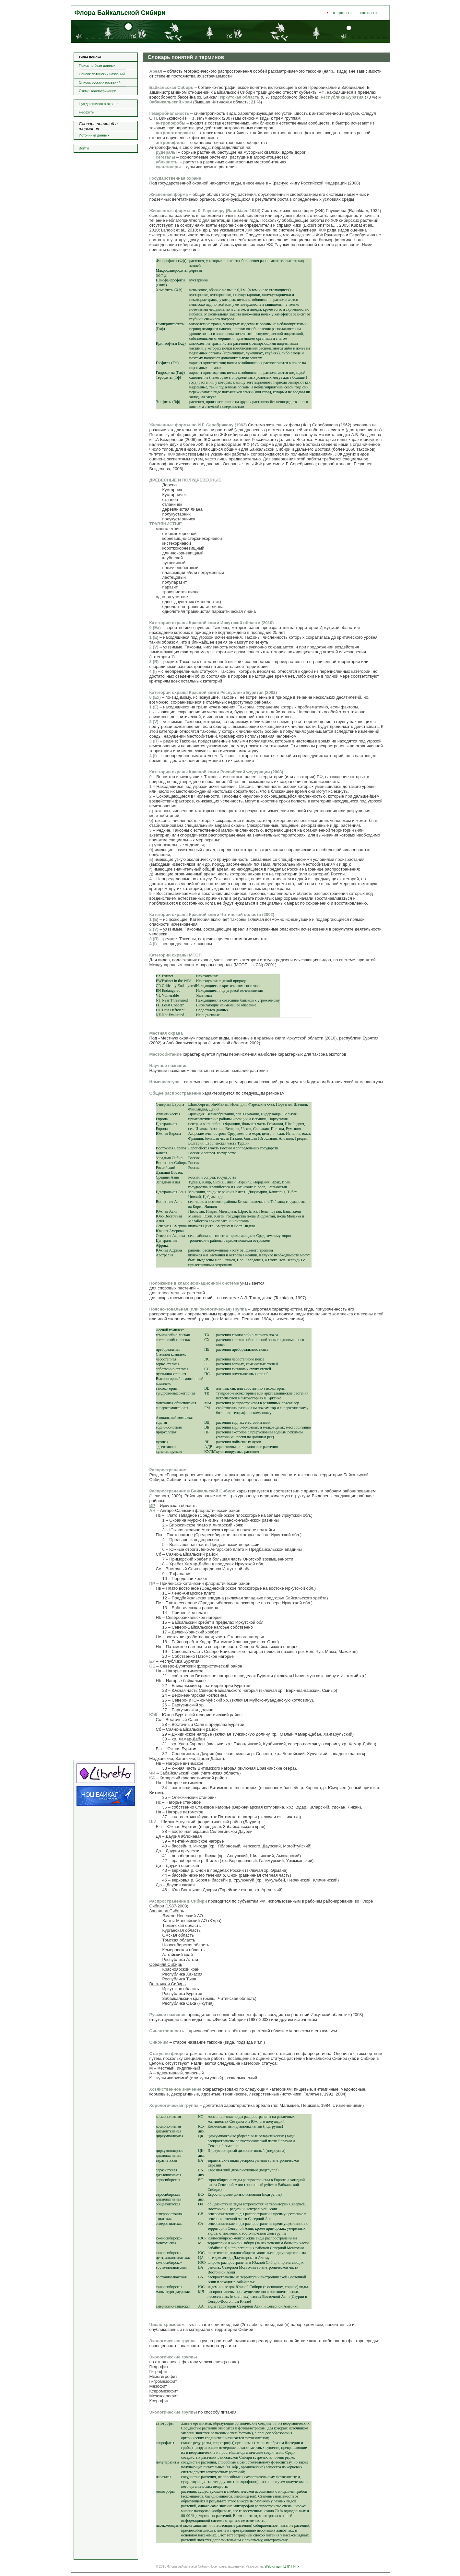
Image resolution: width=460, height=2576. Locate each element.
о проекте (342, 13)
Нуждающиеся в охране (98, 104)
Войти (84, 148)
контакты (368, 13)
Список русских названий (100, 82)
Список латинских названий (102, 74)
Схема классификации (97, 91)
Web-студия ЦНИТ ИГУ (282, 2566)
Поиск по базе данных (97, 65)
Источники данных (94, 135)
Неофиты (86, 112)
